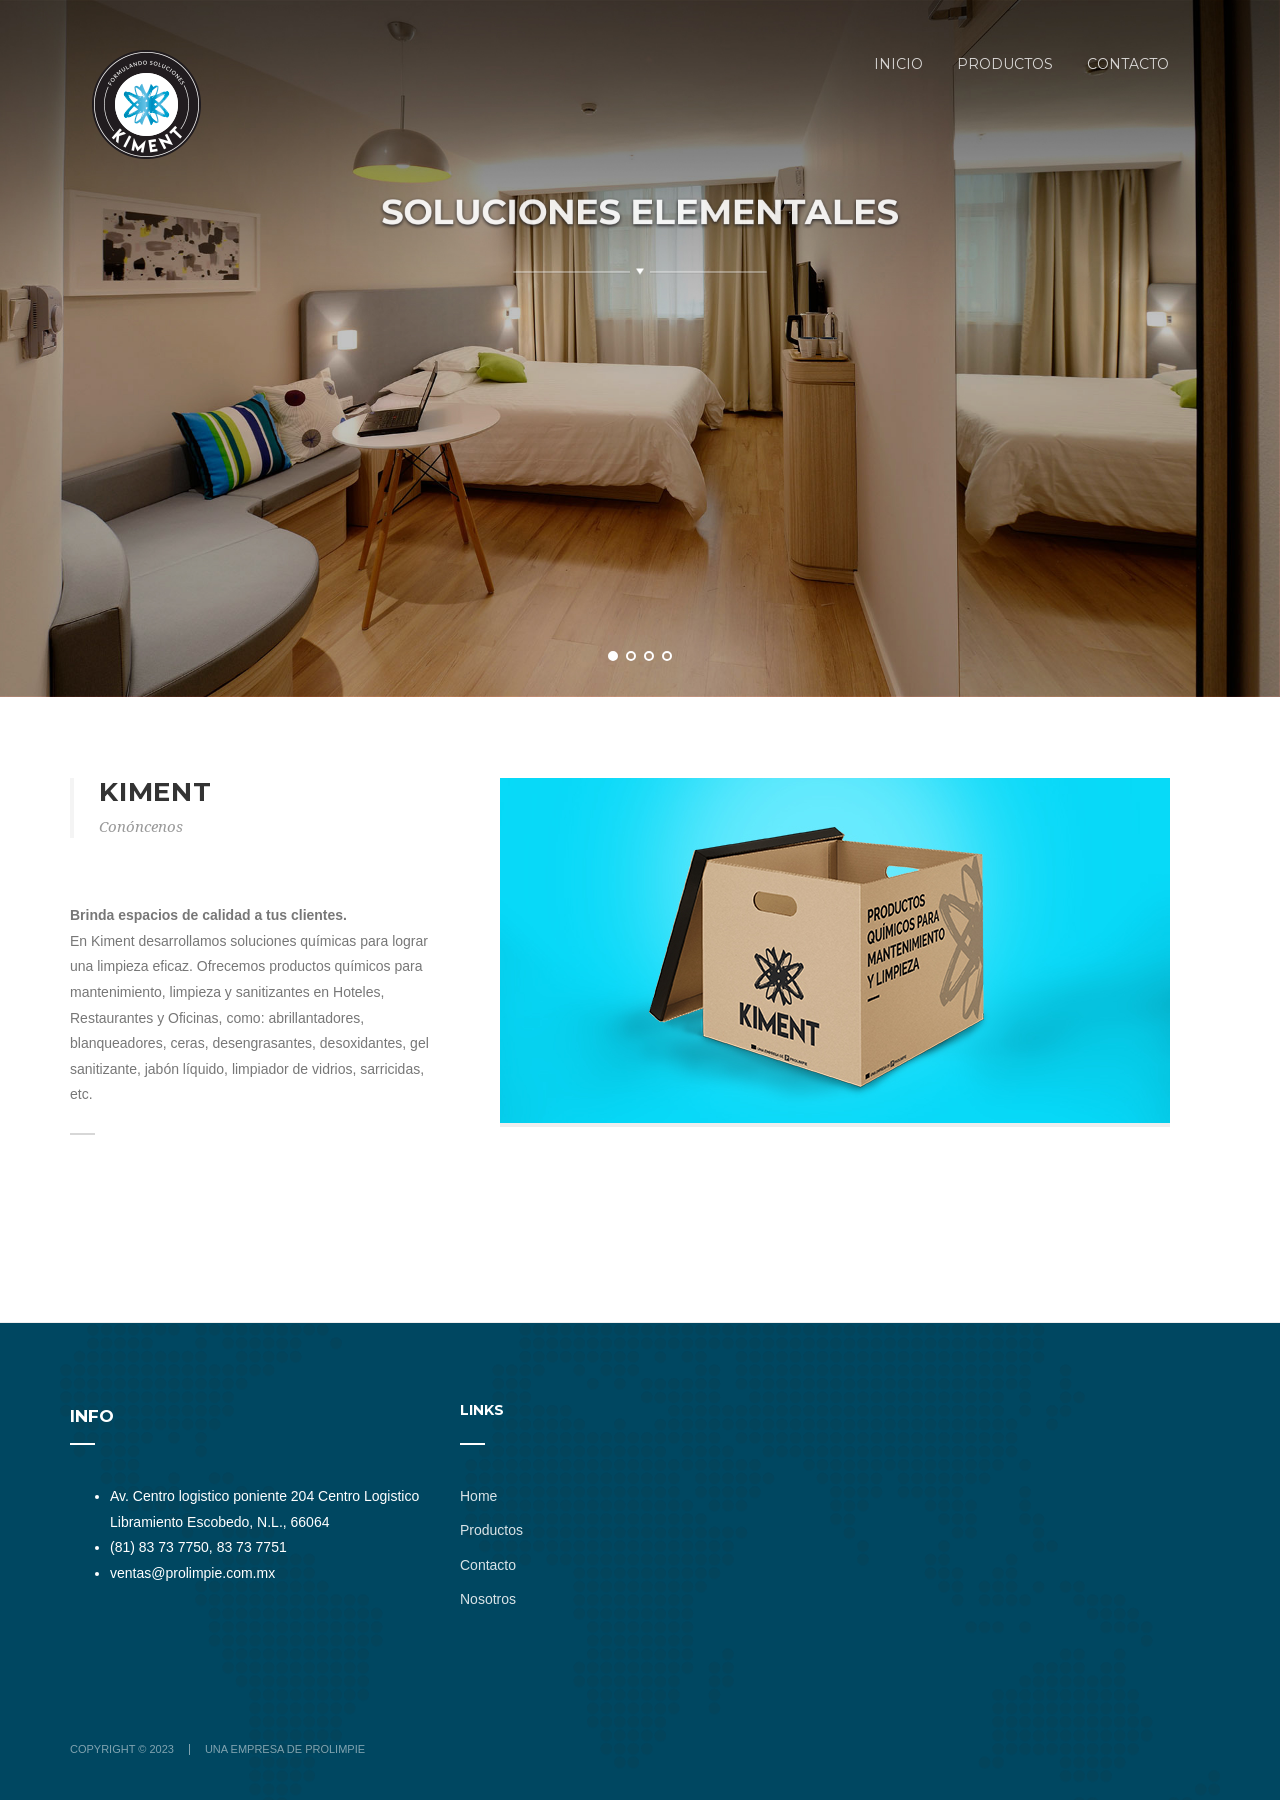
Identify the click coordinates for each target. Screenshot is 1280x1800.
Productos (1005, 64)
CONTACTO (1128, 64)
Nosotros (488, 1599)
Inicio (898, 64)
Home (478, 1496)
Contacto (488, 1565)
